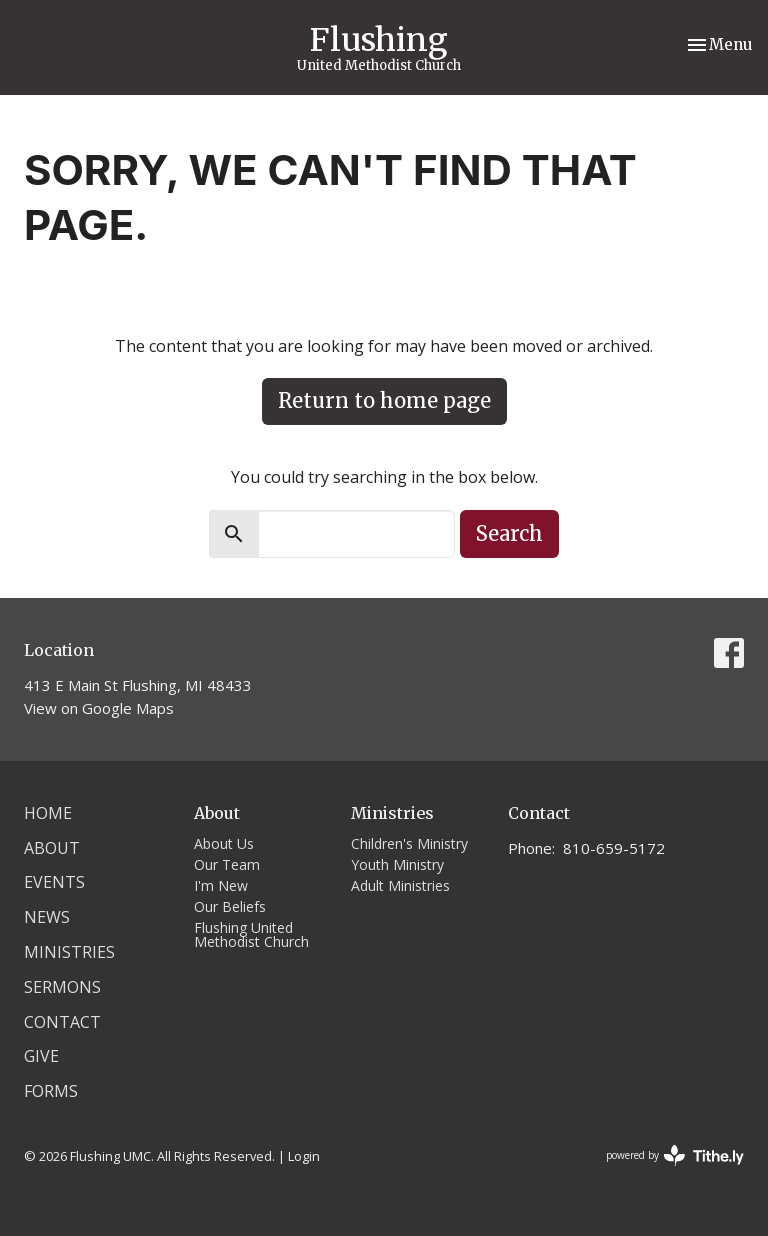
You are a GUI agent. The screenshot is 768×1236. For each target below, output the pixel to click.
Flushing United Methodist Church (251, 934)
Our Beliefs (230, 906)
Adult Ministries (400, 885)
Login (304, 1156)
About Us (224, 843)
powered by (675, 1155)
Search (509, 533)
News (47, 917)
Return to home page (384, 400)
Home (48, 813)
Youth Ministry (397, 864)
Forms (51, 1091)
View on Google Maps (99, 708)
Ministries (69, 952)
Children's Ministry (409, 843)
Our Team (227, 864)
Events (54, 882)
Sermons (62, 987)
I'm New (221, 885)
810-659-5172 (614, 848)
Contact (62, 1022)
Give (41, 1056)
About (52, 848)
